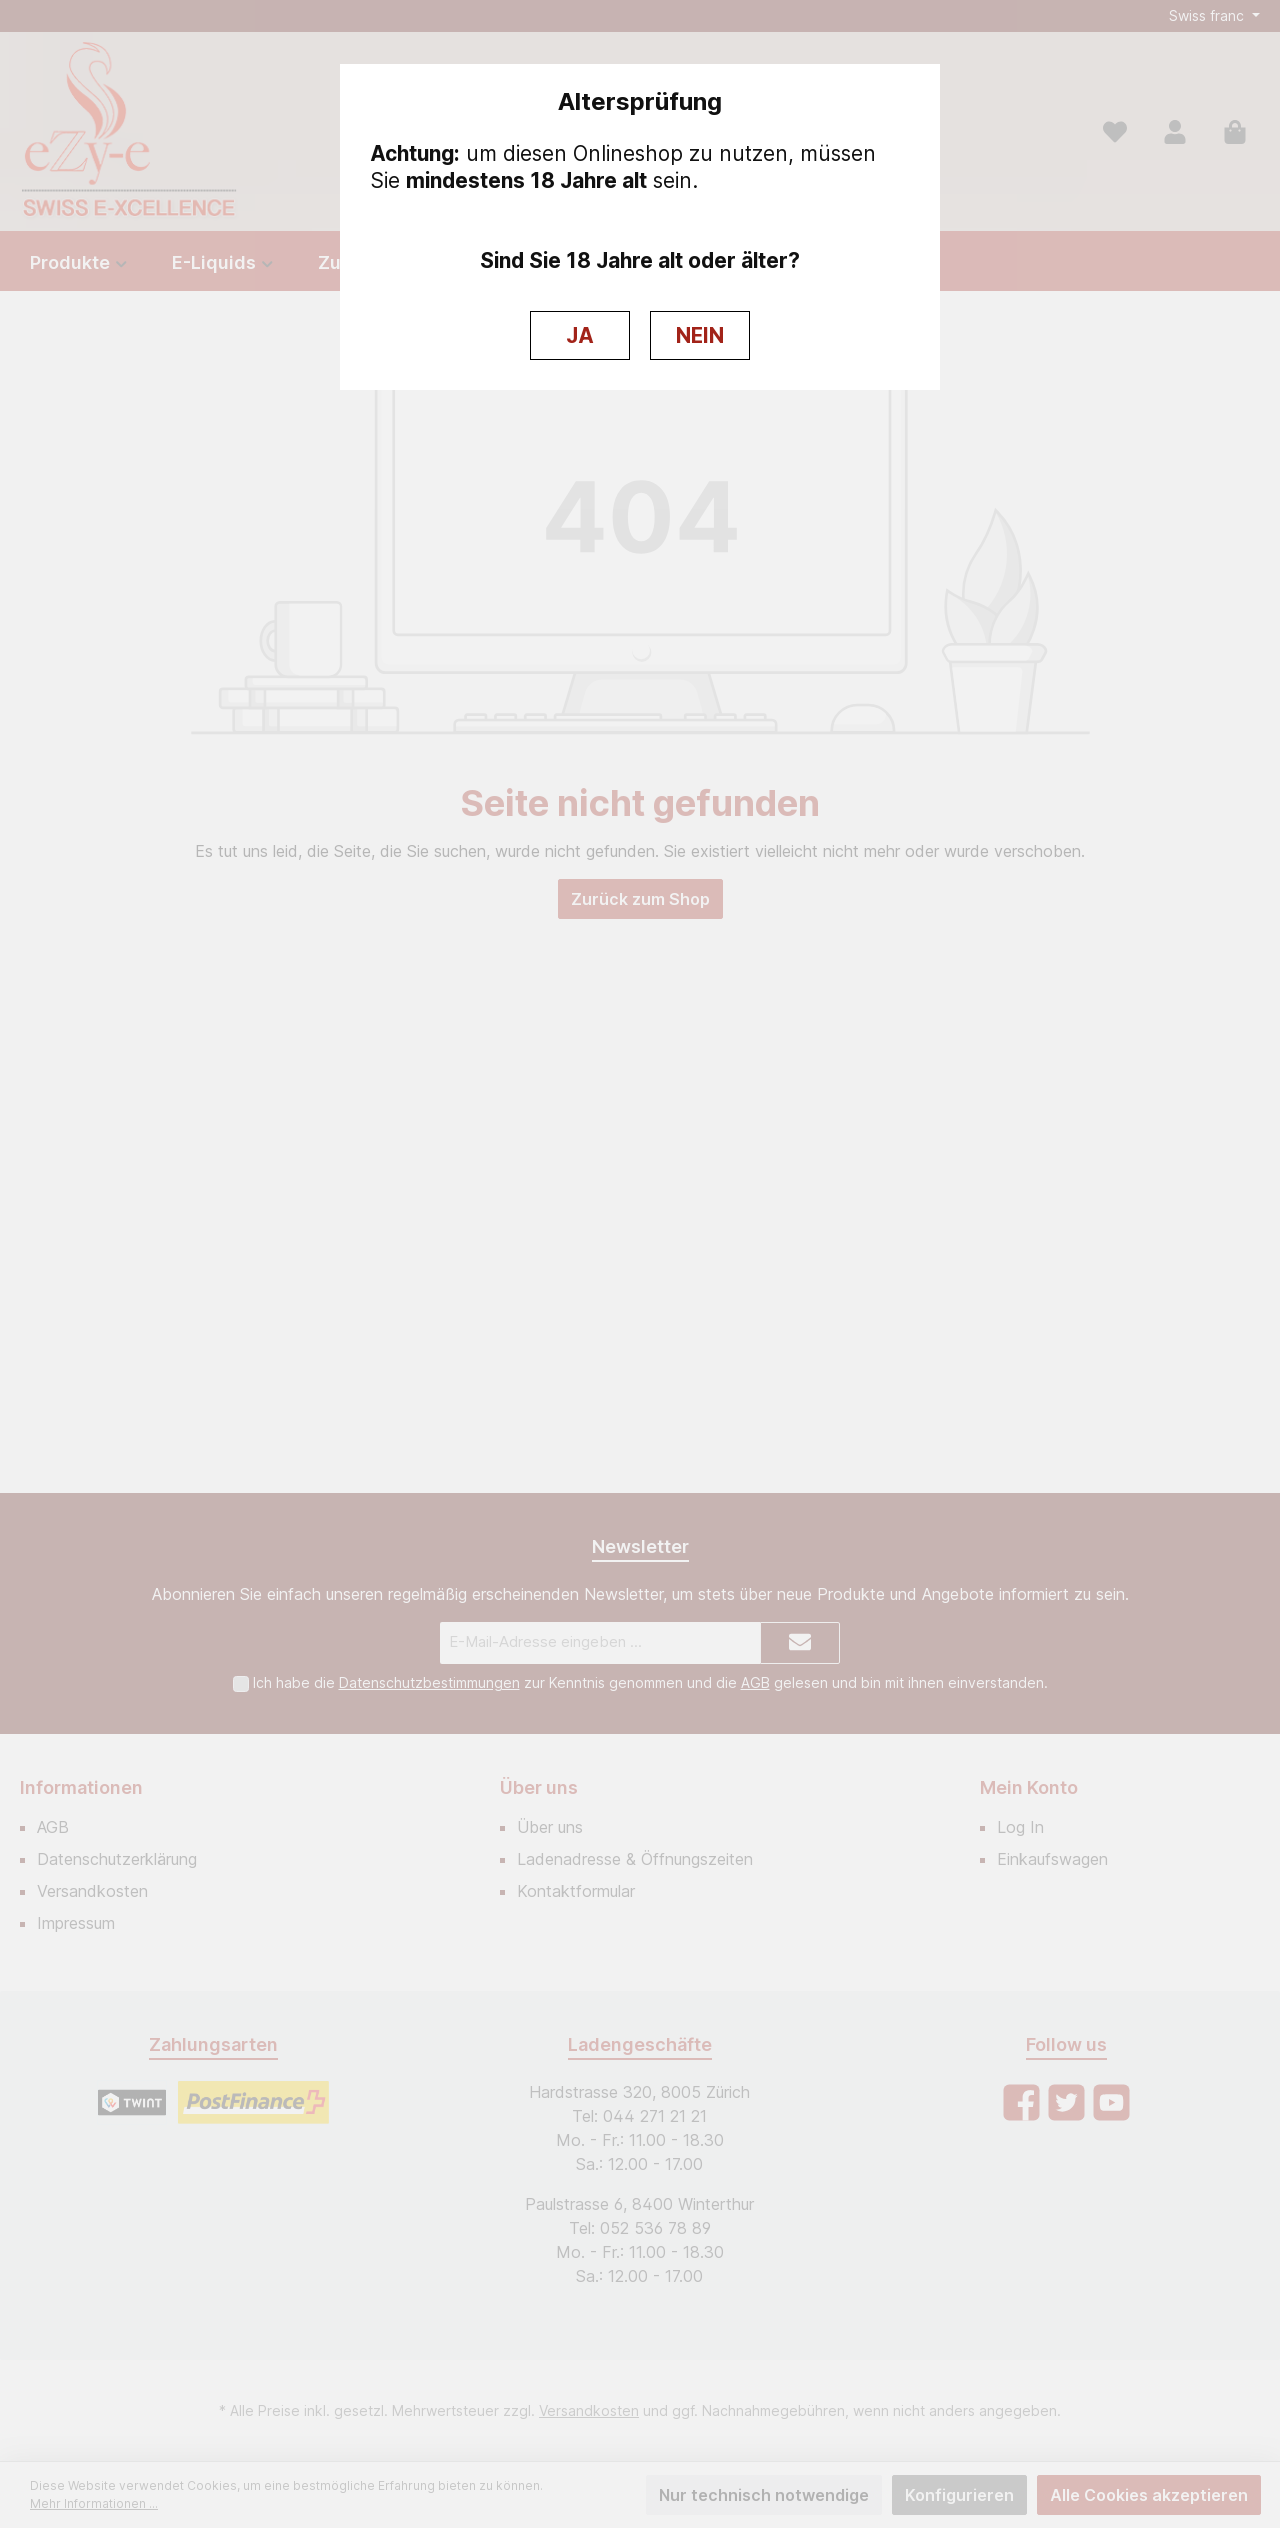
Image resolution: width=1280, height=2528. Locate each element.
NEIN (700, 335)
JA (580, 335)
